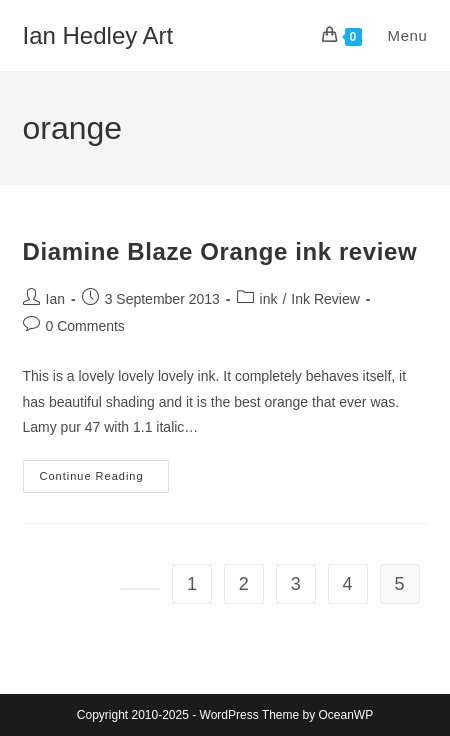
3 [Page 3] (296, 584)
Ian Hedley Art (98, 35)
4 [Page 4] (348, 584)
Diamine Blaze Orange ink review (220, 251)
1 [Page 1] (192, 584)
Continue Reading (104, 481)
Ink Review (325, 299)
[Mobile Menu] (397, 35)
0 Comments (85, 326)
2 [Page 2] (244, 584)
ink (269, 299)
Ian (55, 299)
